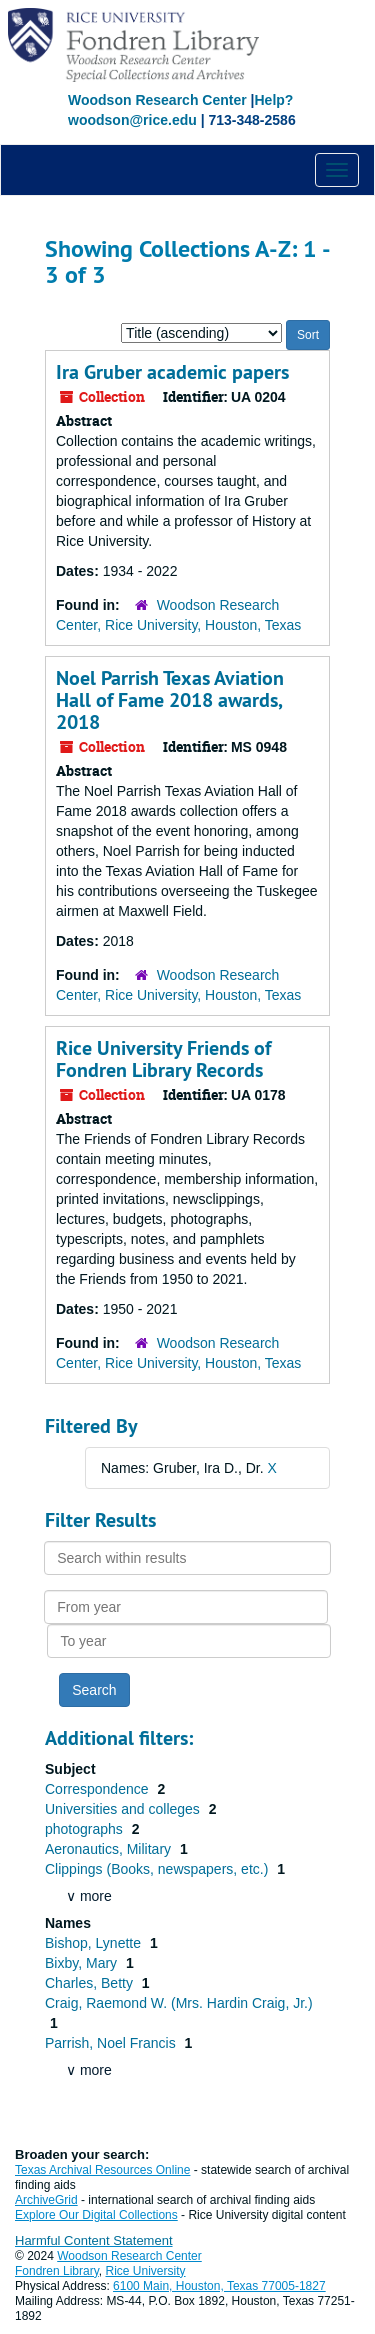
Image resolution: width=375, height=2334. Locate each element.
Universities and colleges (124, 1809)
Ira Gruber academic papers (172, 372)
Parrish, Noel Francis (112, 2043)
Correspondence (98, 1789)
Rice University (146, 2271)
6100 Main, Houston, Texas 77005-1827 (219, 2286)
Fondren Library (57, 2271)
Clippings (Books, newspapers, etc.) (158, 1869)
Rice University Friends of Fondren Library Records (163, 1059)
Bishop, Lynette (95, 1943)
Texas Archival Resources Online (102, 2170)
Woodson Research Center (157, 100)
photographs (86, 1829)
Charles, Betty (91, 1983)
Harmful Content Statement (94, 2240)
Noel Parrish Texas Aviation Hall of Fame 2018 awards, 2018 (170, 700)
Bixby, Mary (83, 1963)
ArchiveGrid (46, 2200)
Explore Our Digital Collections (96, 2215)
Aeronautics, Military (110, 1849)
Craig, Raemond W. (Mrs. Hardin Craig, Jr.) (179, 2003)
